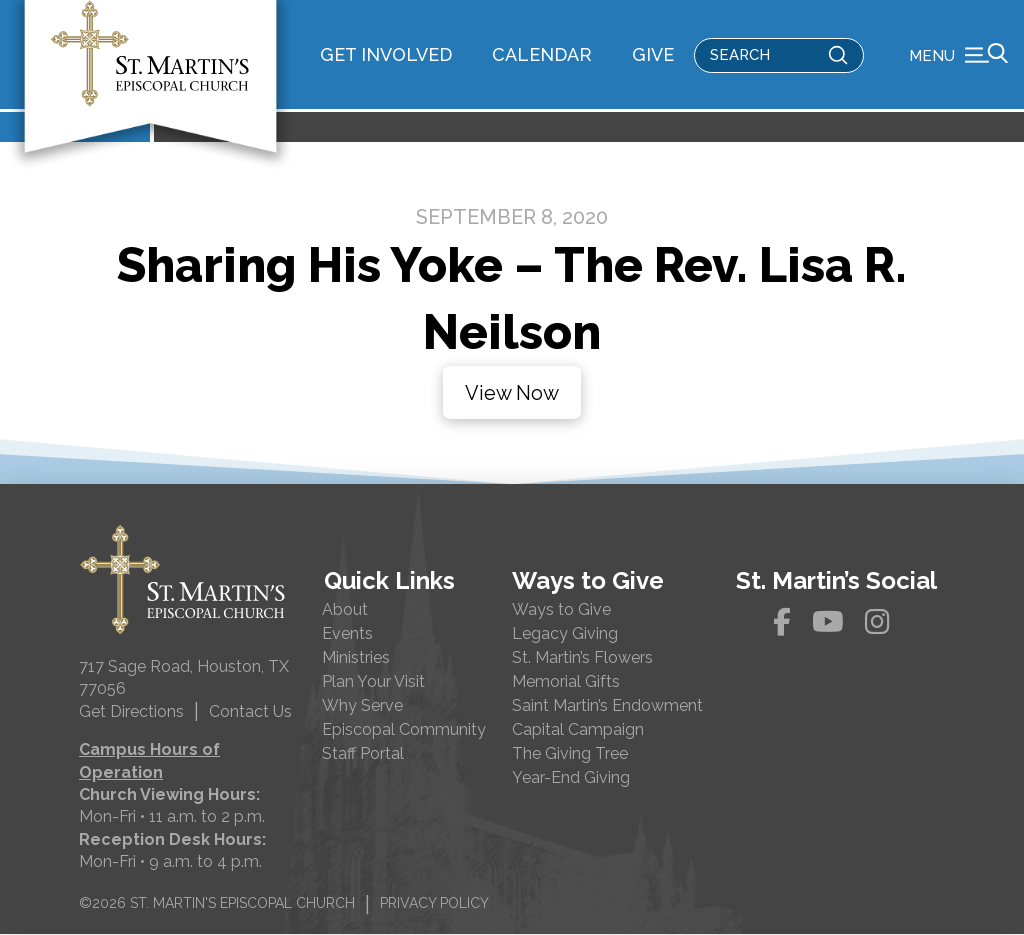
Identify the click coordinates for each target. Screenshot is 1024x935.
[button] (958, 55)
